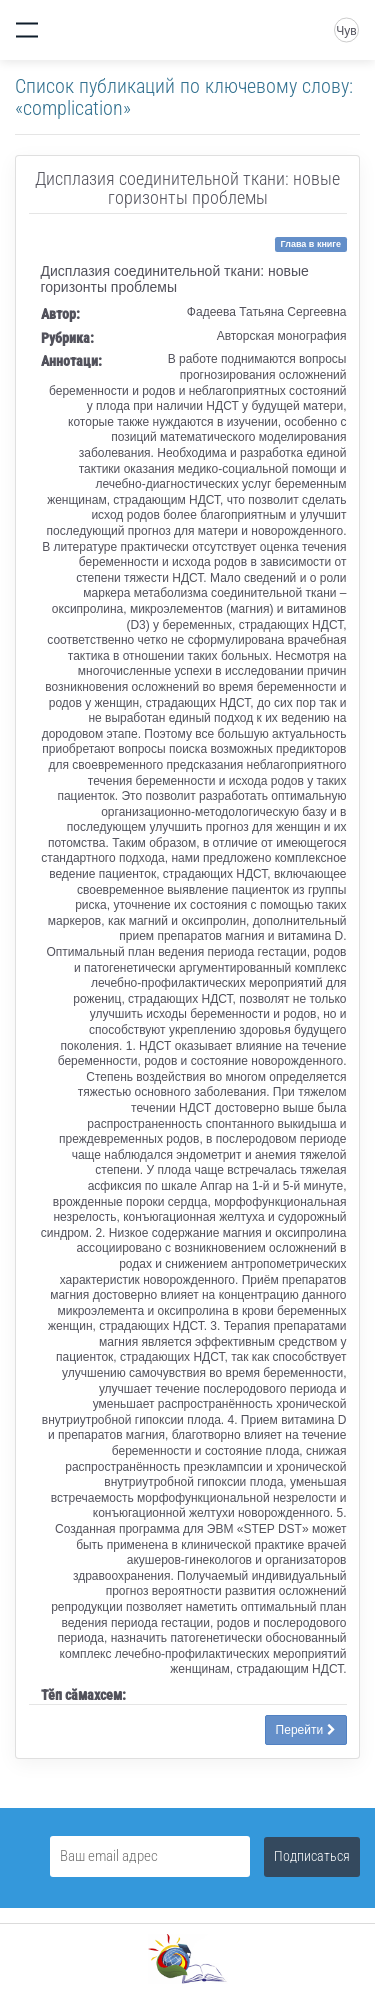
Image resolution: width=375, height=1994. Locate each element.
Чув (346, 31)
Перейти (306, 1730)
